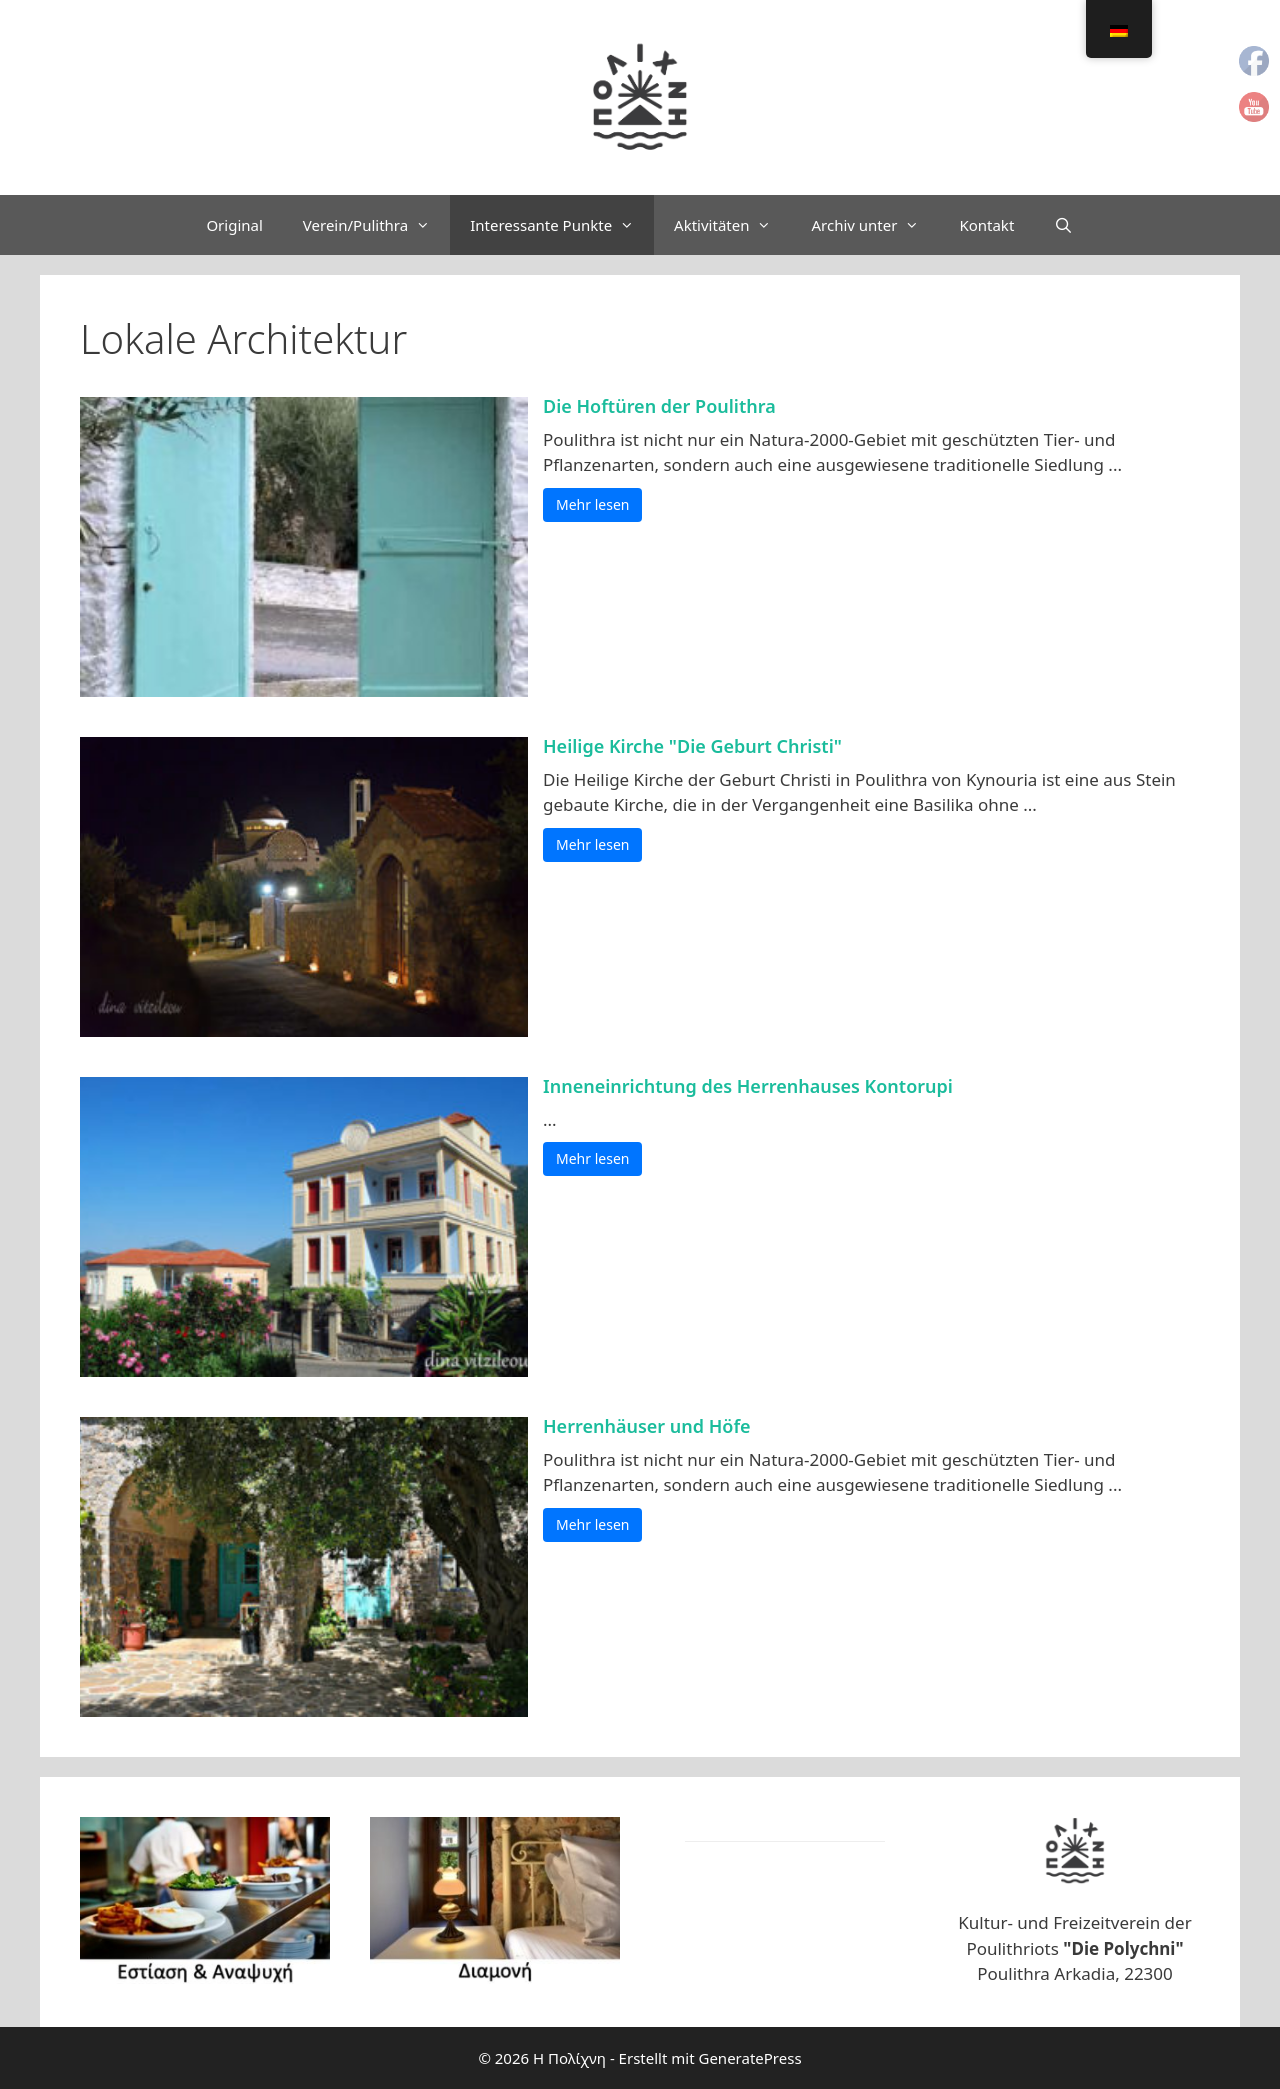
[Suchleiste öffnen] (1063, 225)
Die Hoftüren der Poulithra (659, 406)
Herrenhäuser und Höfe (647, 1426)
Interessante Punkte (562, 225)
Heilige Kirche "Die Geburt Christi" (692, 746)
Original (234, 225)
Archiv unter (875, 225)
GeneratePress (749, 2058)
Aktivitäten (732, 225)
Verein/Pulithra (376, 225)
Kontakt (986, 225)
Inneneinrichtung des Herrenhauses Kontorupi (748, 1086)
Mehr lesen (592, 504)
